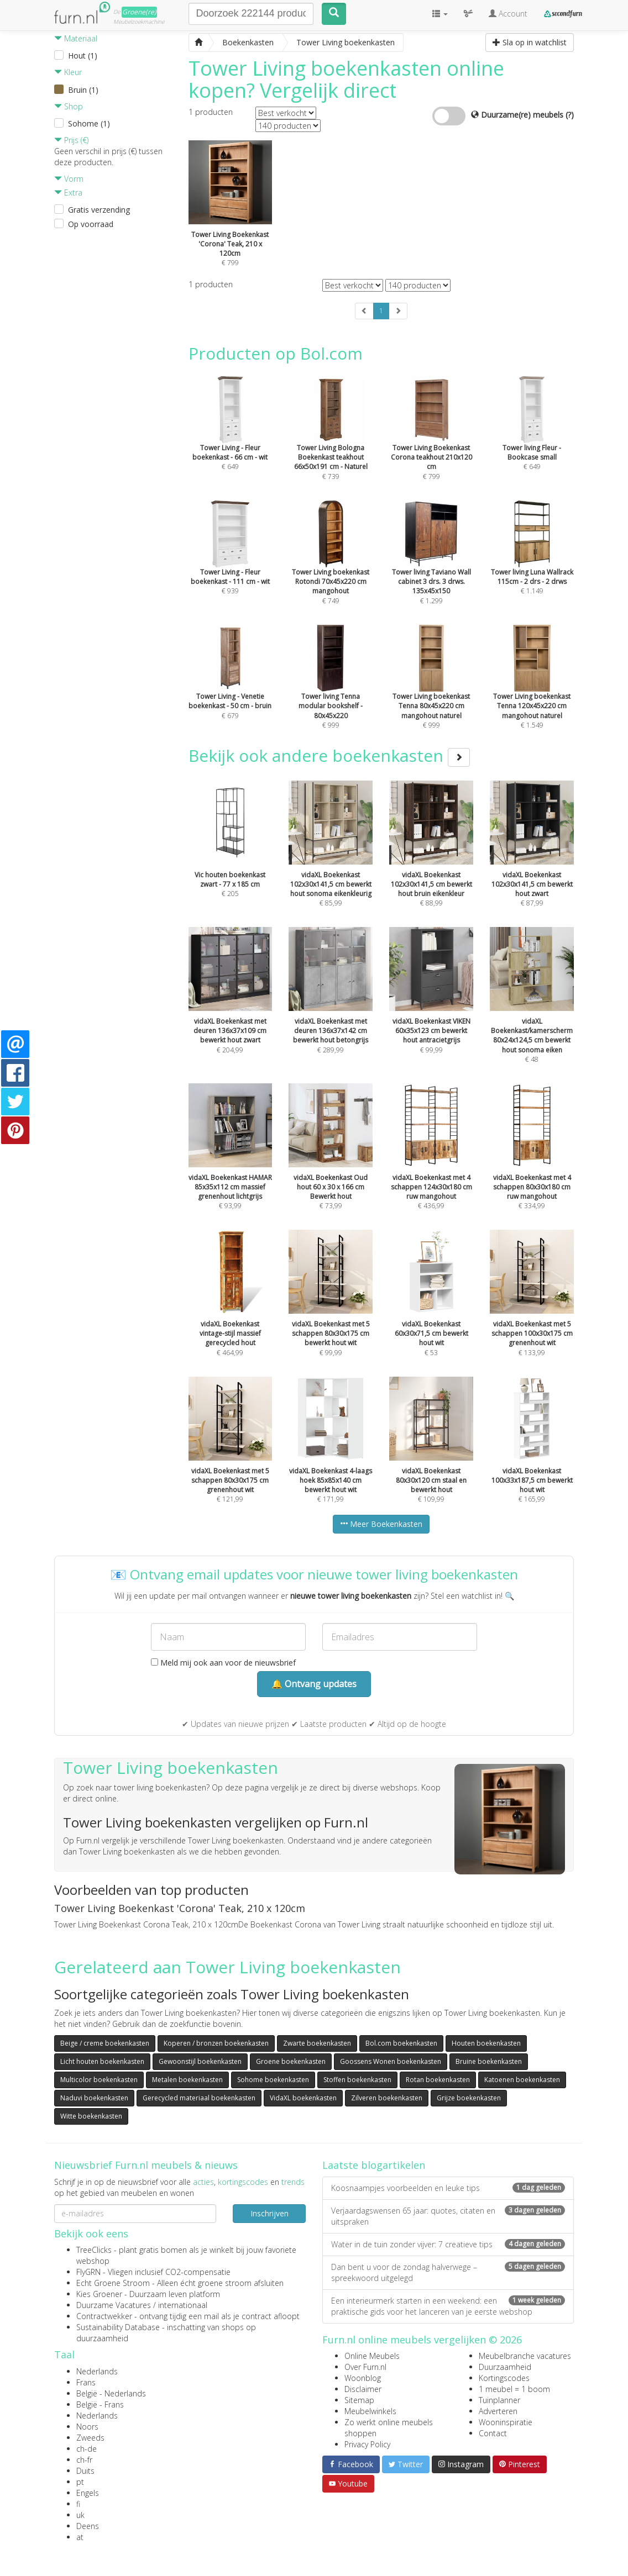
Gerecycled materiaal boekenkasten (199, 2098)
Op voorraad (90, 224)
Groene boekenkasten (291, 2061)
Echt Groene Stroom (113, 2283)
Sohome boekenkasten (273, 2079)
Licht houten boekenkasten (102, 2061)
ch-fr (84, 2459)
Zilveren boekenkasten (386, 2098)
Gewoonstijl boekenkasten (200, 2061)
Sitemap (359, 2400)
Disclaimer (362, 2389)
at (79, 2537)
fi (78, 2504)
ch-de (86, 2448)
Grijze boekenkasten (469, 2098)
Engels (87, 2493)
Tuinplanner (499, 2400)
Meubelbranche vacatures (525, 2356)
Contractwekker (104, 2316)
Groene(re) (139, 12)
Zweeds (90, 2437)
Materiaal (75, 38)
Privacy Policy (367, 2444)
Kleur (68, 72)
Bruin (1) (83, 90)
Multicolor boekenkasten (99, 2079)
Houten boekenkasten (486, 2043)
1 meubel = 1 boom (514, 2389)
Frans (86, 2382)
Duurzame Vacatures (113, 2305)
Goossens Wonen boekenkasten (390, 2061)
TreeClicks (94, 2250)
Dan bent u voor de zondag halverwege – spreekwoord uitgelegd (448, 2272)
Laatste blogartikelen (373, 2165)
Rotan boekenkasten (438, 2079)
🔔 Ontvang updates (314, 1684)
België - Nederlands (111, 2393)
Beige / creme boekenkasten (104, 2043)
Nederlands (97, 2371)
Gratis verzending (99, 209)
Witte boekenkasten (91, 2116)
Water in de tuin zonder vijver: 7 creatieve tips (448, 2244)
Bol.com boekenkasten (401, 2043)
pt (80, 2482)
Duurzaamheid (505, 2367)
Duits (85, 2471)
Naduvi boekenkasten (94, 2098)
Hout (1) (82, 55)
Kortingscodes (504, 2378)
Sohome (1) (89, 123)
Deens (87, 2526)
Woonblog (362, 2378)
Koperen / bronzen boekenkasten (216, 2043)
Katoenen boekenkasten (522, 2079)
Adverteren (498, 2411)
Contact (493, 2433)
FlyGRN (88, 2272)
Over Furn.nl (365, 2367)
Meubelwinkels (370, 2411)
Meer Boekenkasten (381, 1524)
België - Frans (100, 2404)
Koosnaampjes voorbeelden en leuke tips (448, 2188)
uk (80, 2515)
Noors (87, 2426)
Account (508, 13)
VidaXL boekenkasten (303, 2098)
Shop (68, 106)
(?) (570, 114)
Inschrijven (269, 2213)
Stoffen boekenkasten (357, 2079)
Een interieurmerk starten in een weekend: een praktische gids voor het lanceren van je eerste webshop (448, 2306)
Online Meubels (372, 2356)
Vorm (68, 178)
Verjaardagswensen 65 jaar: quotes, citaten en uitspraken (448, 2216)
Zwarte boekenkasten (317, 2043)
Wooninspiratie (505, 2422)
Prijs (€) (71, 140)
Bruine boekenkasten (489, 2061)
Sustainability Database (118, 2327)
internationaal (182, 2305)
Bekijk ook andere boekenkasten (329, 755)
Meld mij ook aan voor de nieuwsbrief (223, 1662)
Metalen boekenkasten (187, 2079)
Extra (68, 192)
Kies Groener (99, 2294)
